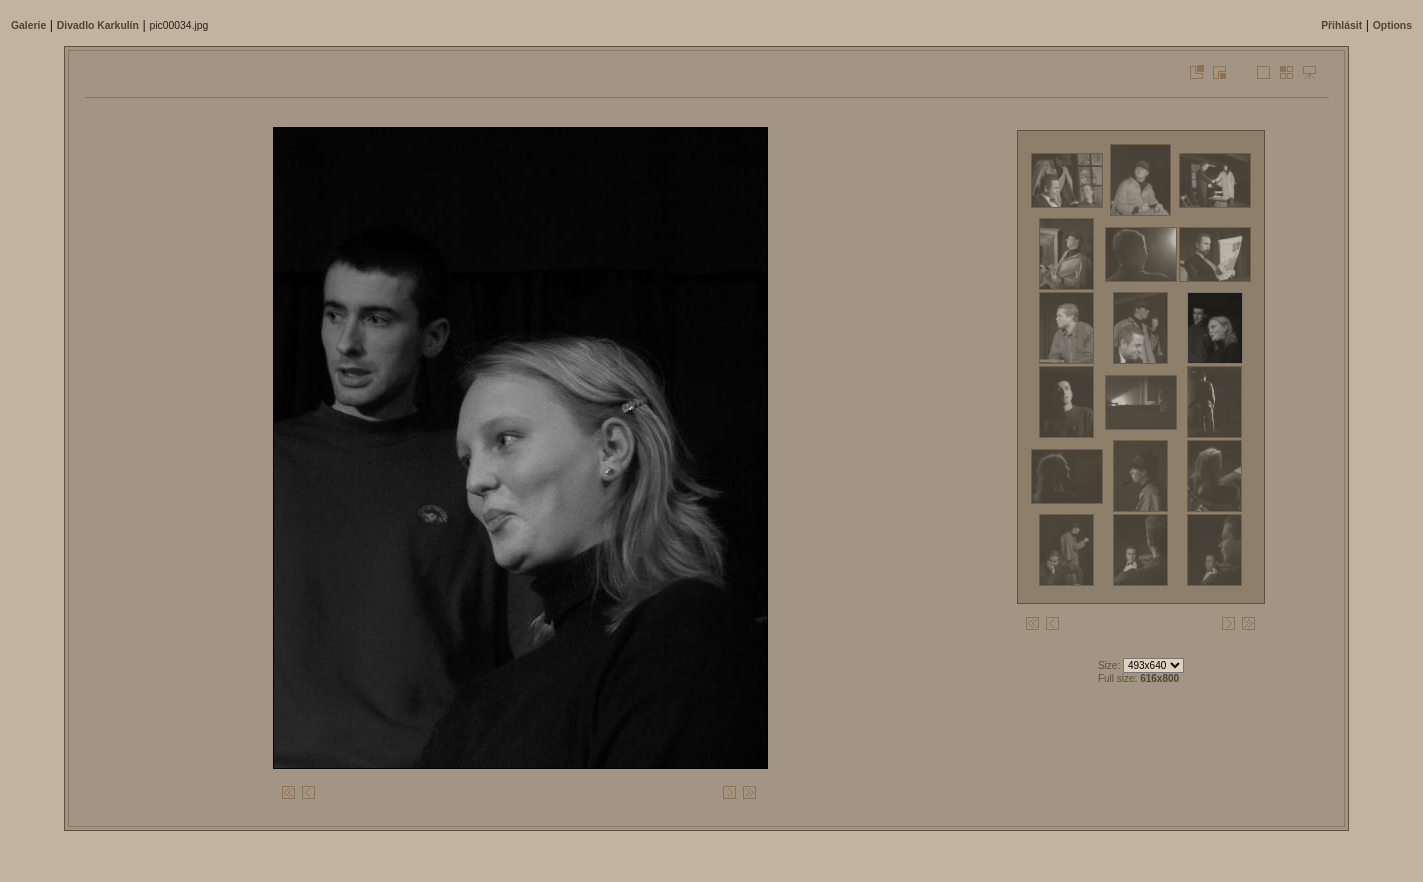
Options (1392, 25)
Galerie (28, 25)
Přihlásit (1341, 25)
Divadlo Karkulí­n (98, 25)
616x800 (1159, 678)
